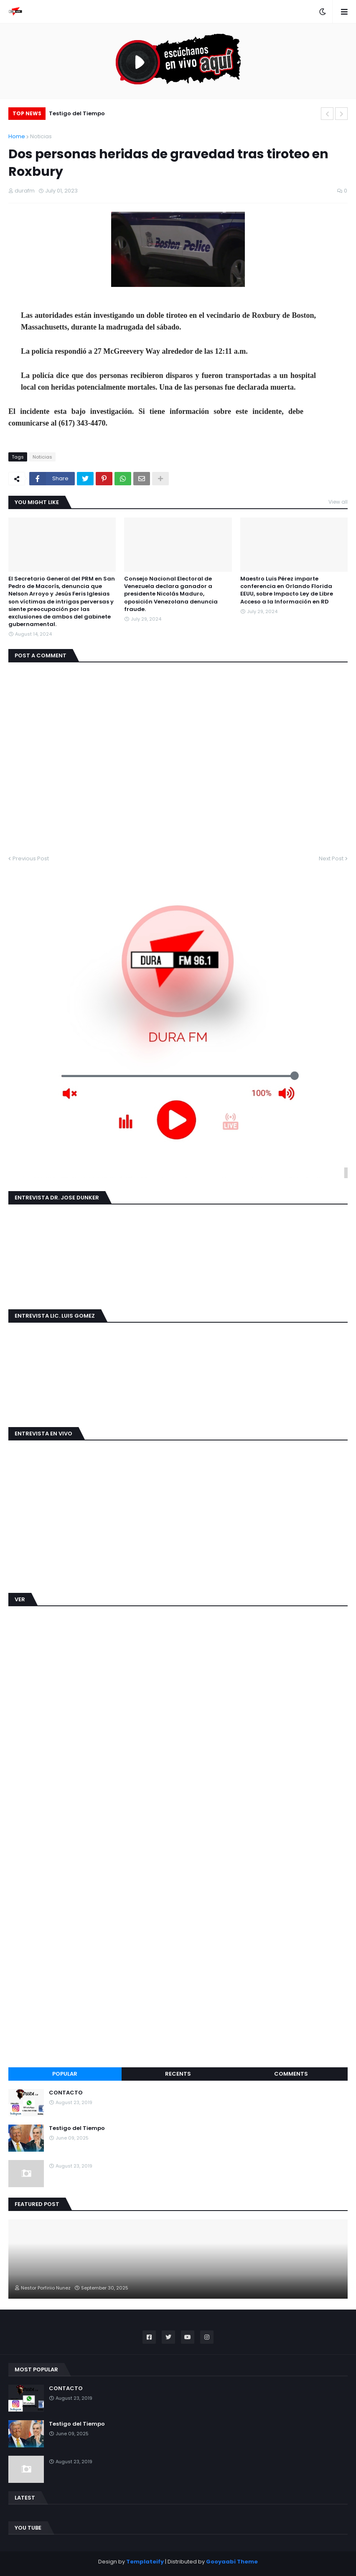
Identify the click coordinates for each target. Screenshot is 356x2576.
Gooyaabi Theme (232, 2562)
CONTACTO (66, 2093)
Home (16, 136)
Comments (291, 2074)
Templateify (145, 2562)
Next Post (331, 858)
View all (338, 501)
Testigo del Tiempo (77, 113)
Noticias (41, 136)
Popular (64, 2074)
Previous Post (31, 858)
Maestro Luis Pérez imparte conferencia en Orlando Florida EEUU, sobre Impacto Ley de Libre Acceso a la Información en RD (286, 590)
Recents (178, 2074)
